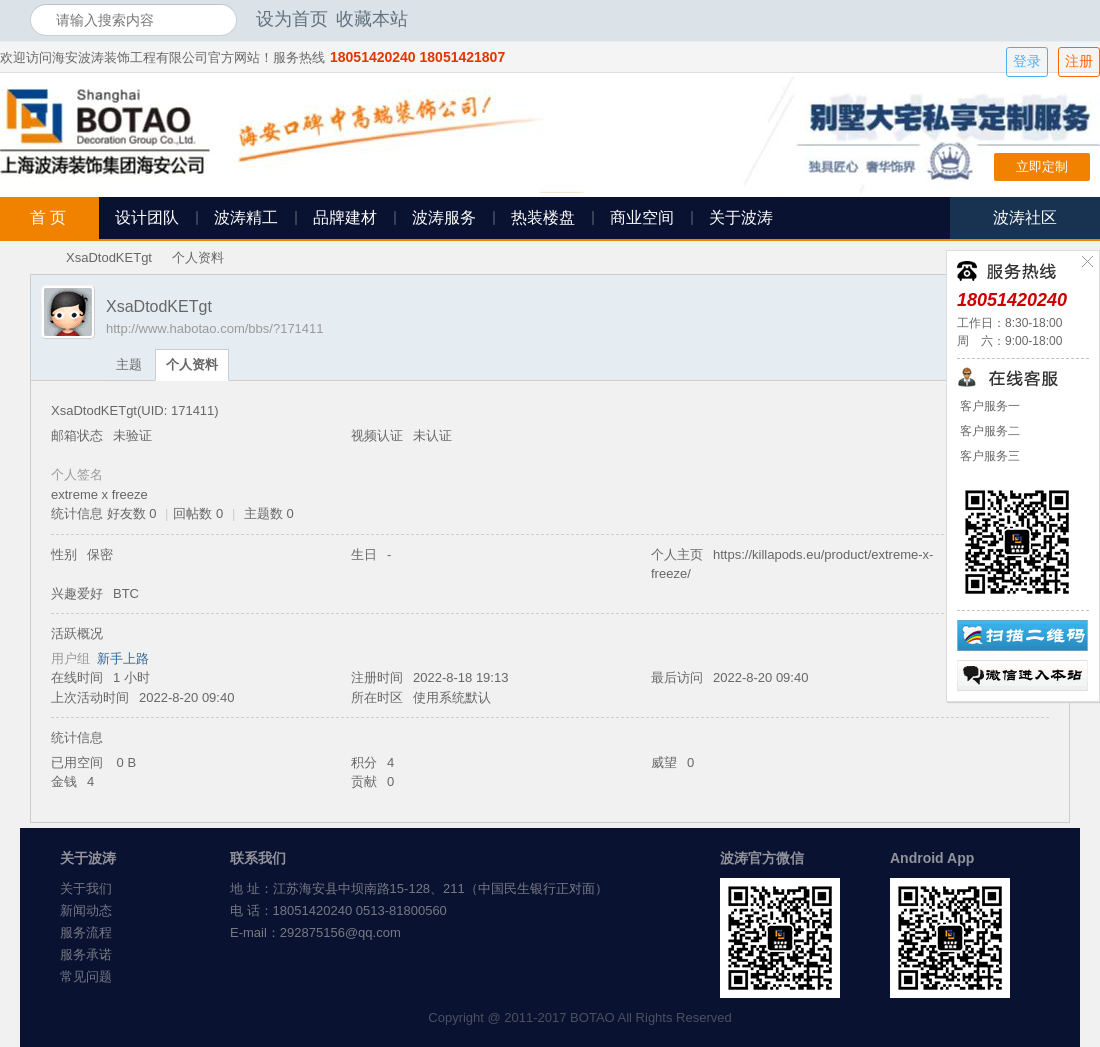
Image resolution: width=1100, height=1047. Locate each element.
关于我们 (86, 888)
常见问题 (86, 976)
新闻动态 (86, 910)
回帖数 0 (198, 513)
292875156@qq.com (340, 932)
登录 (1027, 61)
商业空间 (642, 217)
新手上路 (123, 658)
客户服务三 (988, 456)
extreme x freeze (99, 494)
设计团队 (147, 217)
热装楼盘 (543, 217)
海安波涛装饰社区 (38, 257)
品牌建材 (345, 217)
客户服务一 (988, 406)
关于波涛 (741, 217)
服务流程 (86, 932)
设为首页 (292, 19)
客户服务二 (988, 431)
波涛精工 (246, 217)
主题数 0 (269, 513)
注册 (1079, 61)
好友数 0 (132, 513)
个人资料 (192, 364)
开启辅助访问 (1065, 19)
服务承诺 (86, 954)
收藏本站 (372, 19)
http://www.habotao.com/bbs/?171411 (215, 328)
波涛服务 (444, 217)
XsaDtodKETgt (109, 257)
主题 (129, 364)
